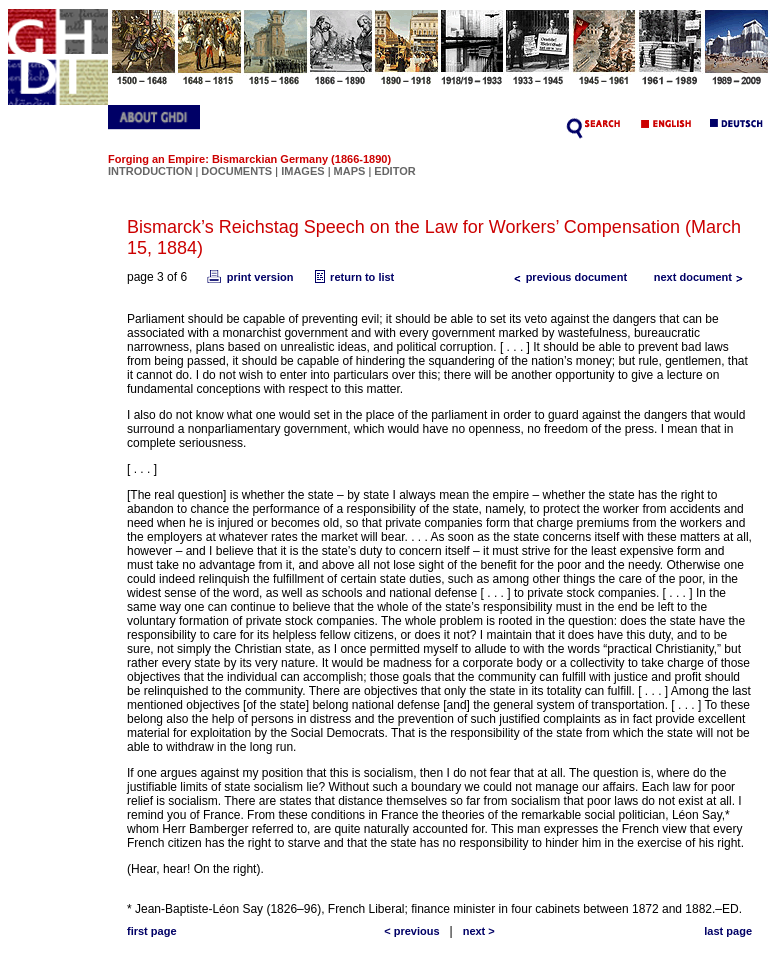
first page (152, 931)
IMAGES (302, 171)
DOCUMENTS (236, 171)
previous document (566, 277)
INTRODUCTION (150, 171)
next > (479, 931)
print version (249, 277)
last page (728, 931)
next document (703, 277)
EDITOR (394, 171)
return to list (352, 277)
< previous (411, 931)
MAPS (350, 171)
